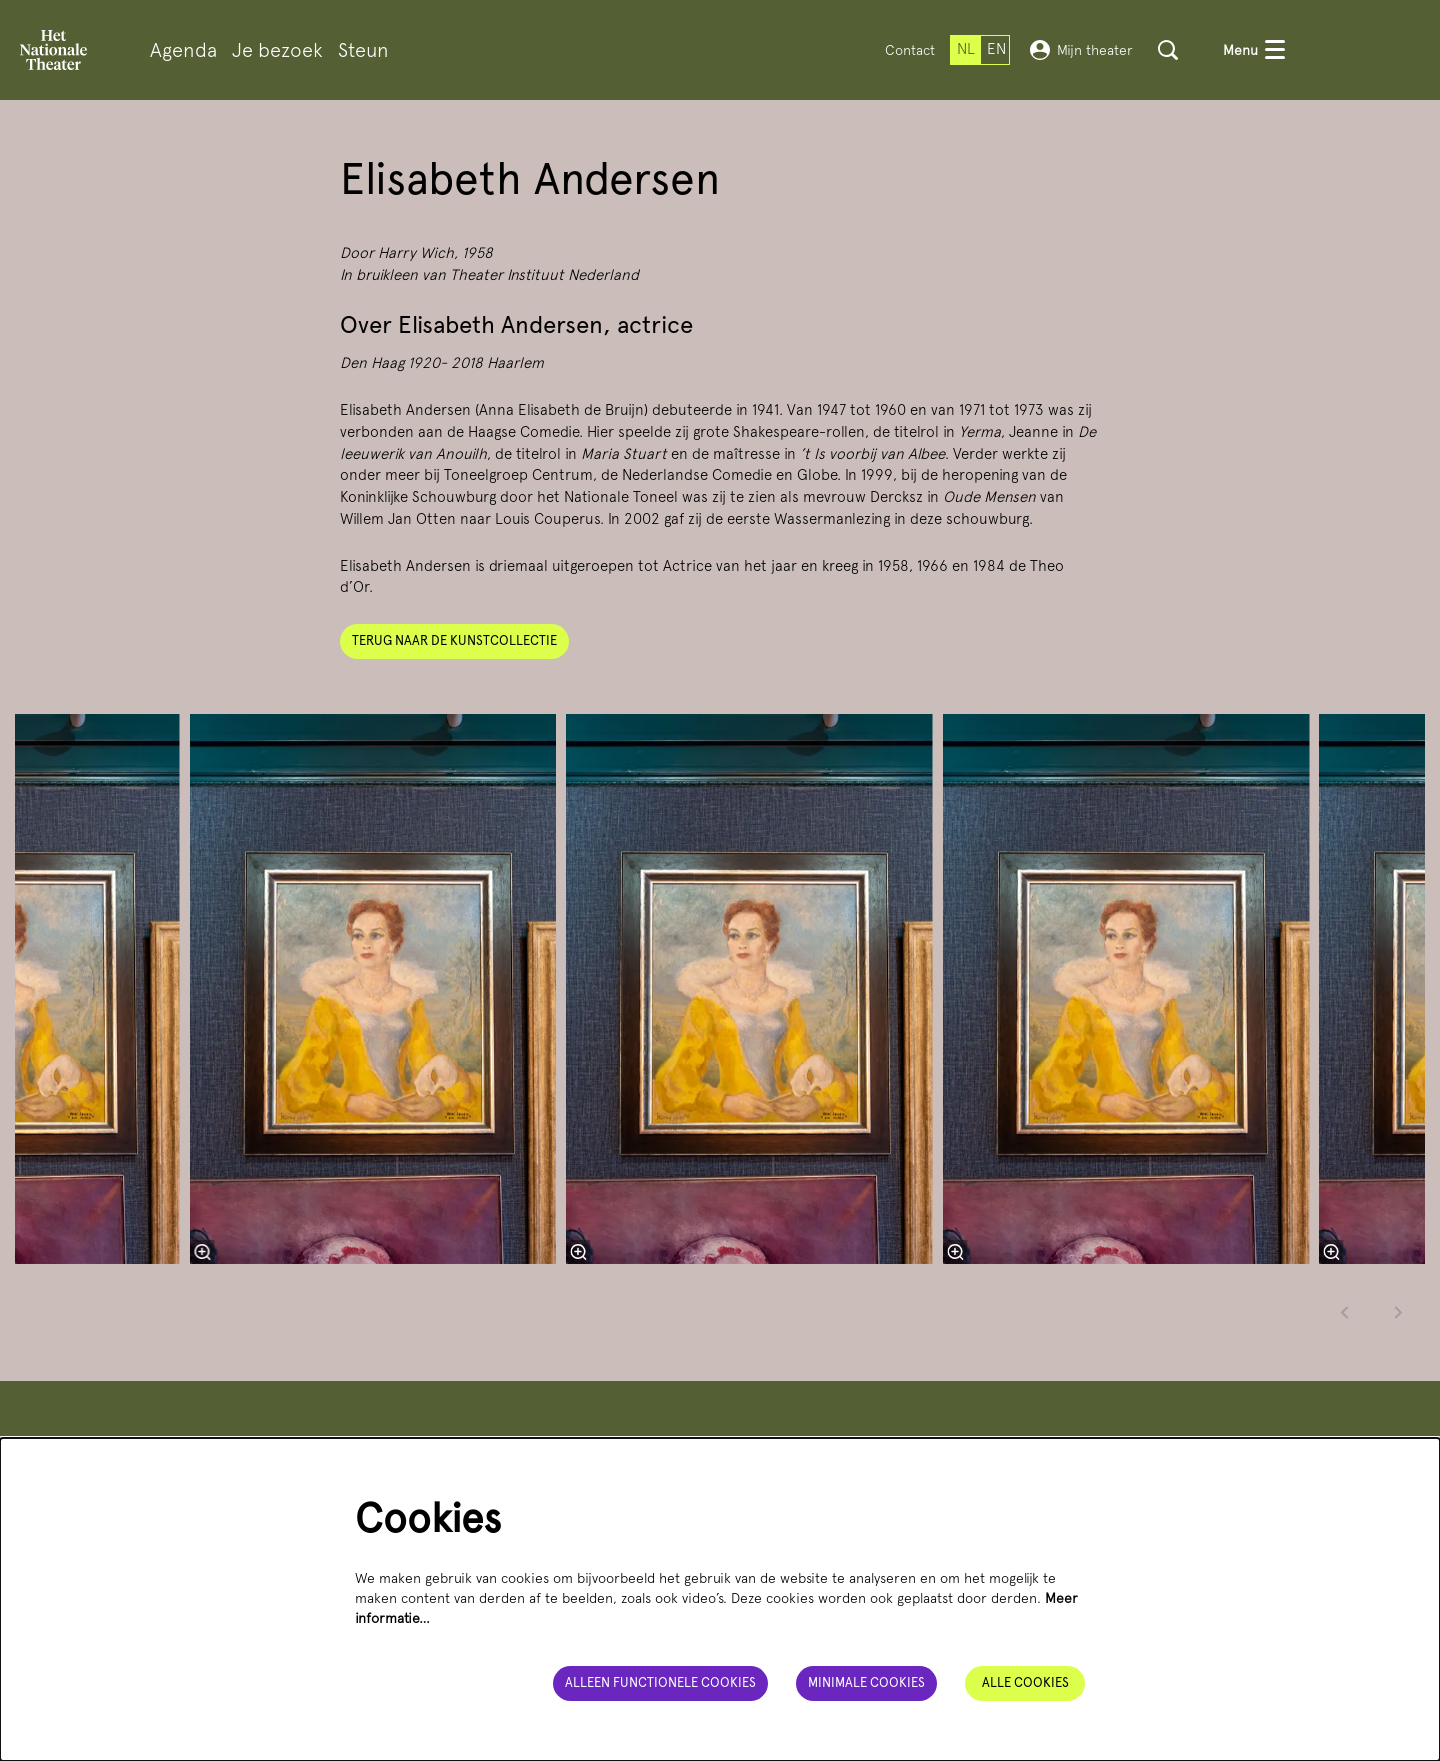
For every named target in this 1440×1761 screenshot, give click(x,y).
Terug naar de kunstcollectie (454, 640)
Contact (910, 50)
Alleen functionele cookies (660, 1682)
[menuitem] (183, 50)
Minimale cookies (866, 1682)
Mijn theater (1081, 50)
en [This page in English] (996, 49)
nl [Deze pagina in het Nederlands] (966, 49)
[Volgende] (1399, 1312)
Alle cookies (1025, 1682)
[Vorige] (1345, 1312)
